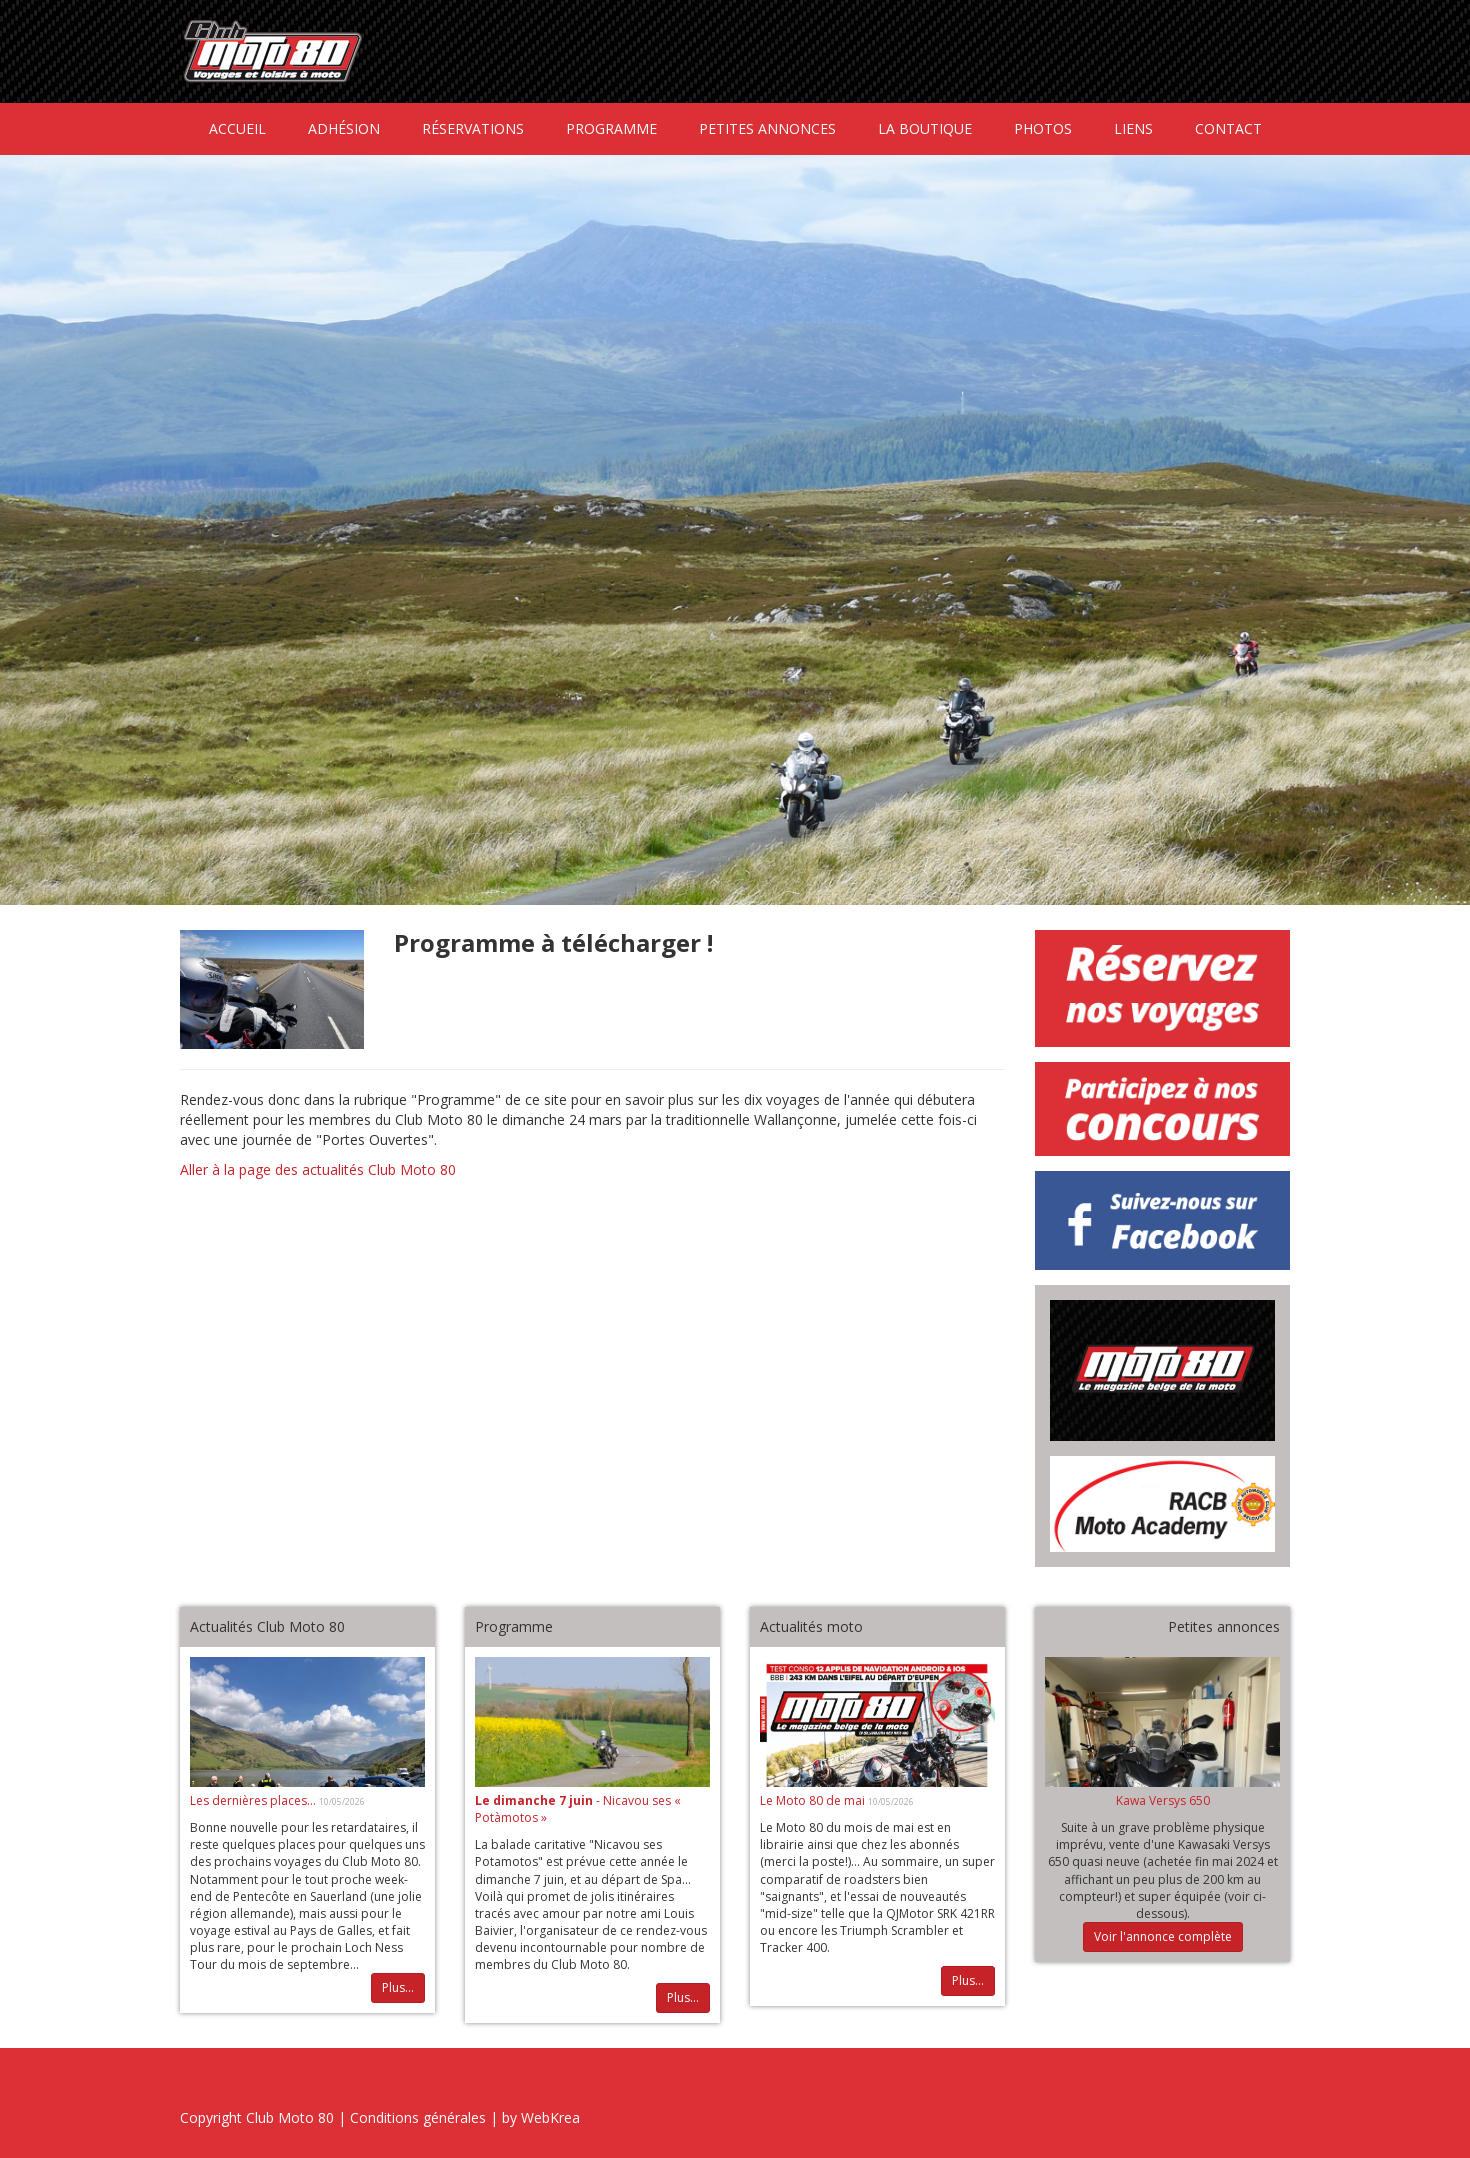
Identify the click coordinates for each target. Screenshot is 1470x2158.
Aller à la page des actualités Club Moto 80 (318, 1169)
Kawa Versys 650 (1163, 1800)
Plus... (398, 1987)
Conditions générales (418, 2117)
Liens (1133, 128)
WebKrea (550, 2117)
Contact (1228, 128)
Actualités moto (811, 1626)
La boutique (925, 128)
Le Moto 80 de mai (814, 1800)
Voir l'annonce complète (1163, 1936)
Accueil (237, 128)
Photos (1043, 128)
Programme (611, 128)
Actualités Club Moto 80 (267, 1626)
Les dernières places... (254, 1800)
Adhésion (344, 128)
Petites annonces (767, 128)
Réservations (473, 128)
